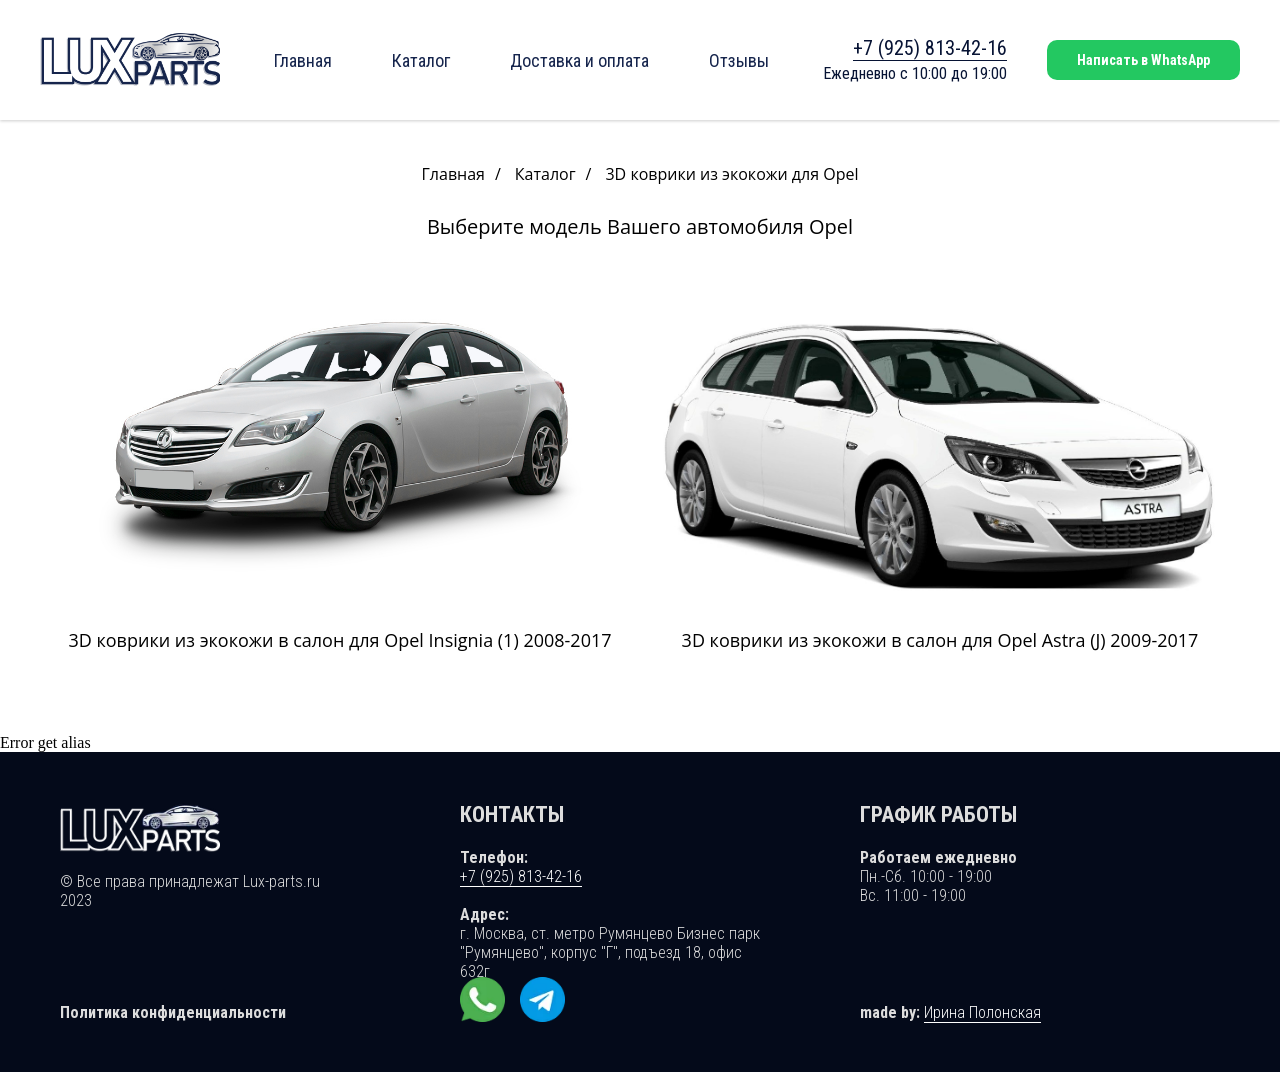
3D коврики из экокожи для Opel (731, 174)
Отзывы (739, 60)
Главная (303, 60)
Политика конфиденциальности (173, 1012)
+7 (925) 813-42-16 (930, 48)
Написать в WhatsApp (1143, 60)
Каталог (421, 60)
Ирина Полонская (982, 1012)
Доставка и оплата (579, 60)
